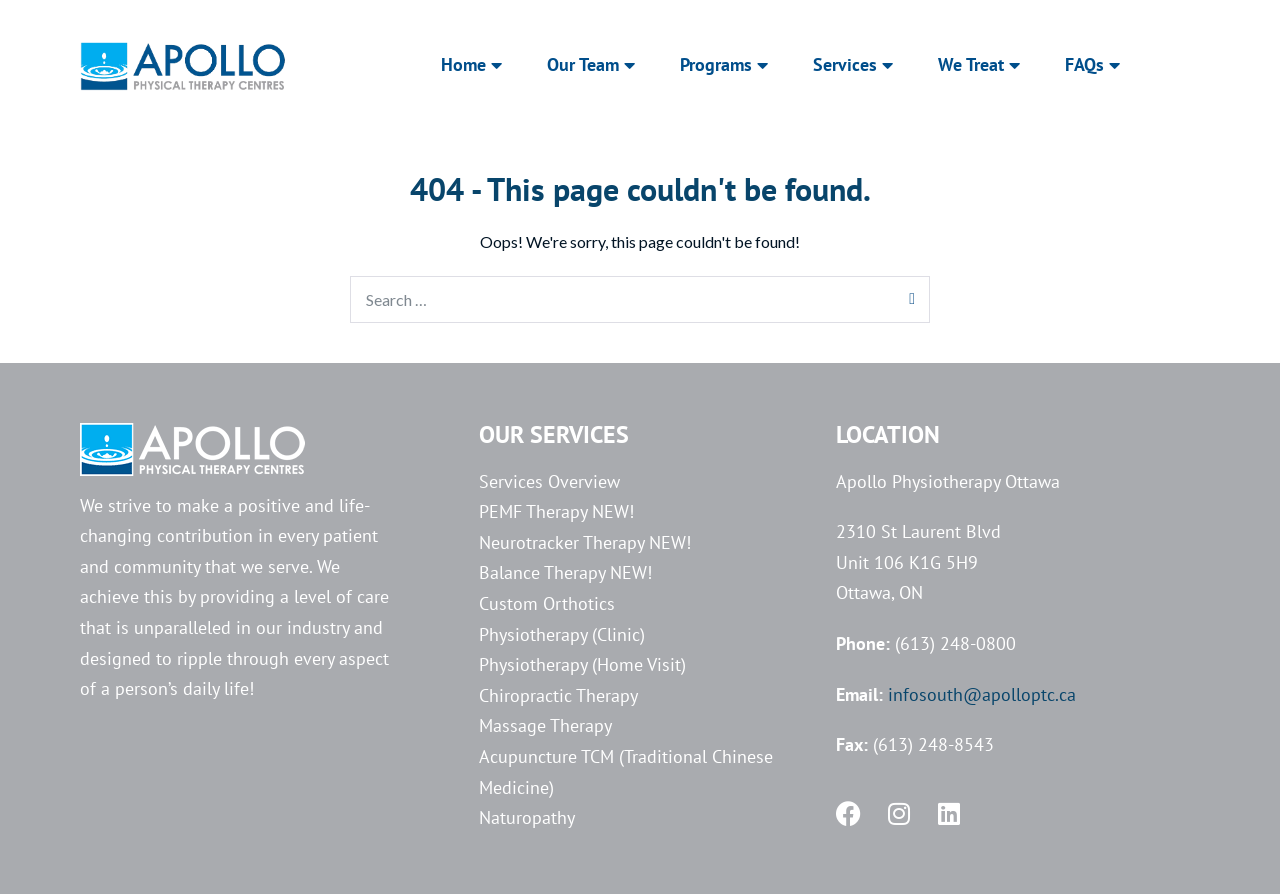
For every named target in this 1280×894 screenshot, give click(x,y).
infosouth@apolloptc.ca (982, 694)
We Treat (979, 64)
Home (471, 64)
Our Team (591, 64)
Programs (724, 64)
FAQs (1092, 64)
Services (853, 64)
